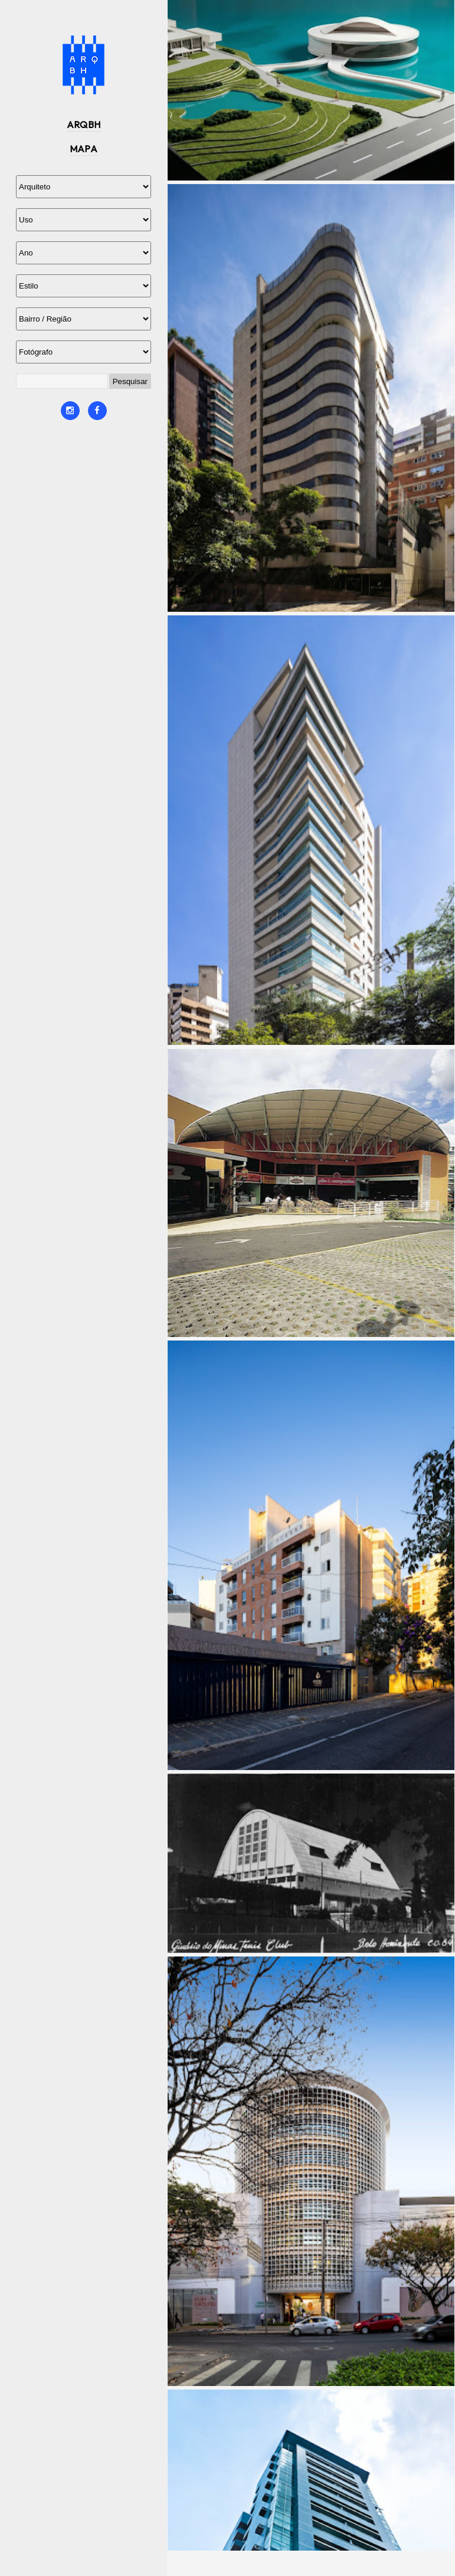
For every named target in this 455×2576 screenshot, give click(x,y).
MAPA (84, 149)
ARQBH (84, 124)
